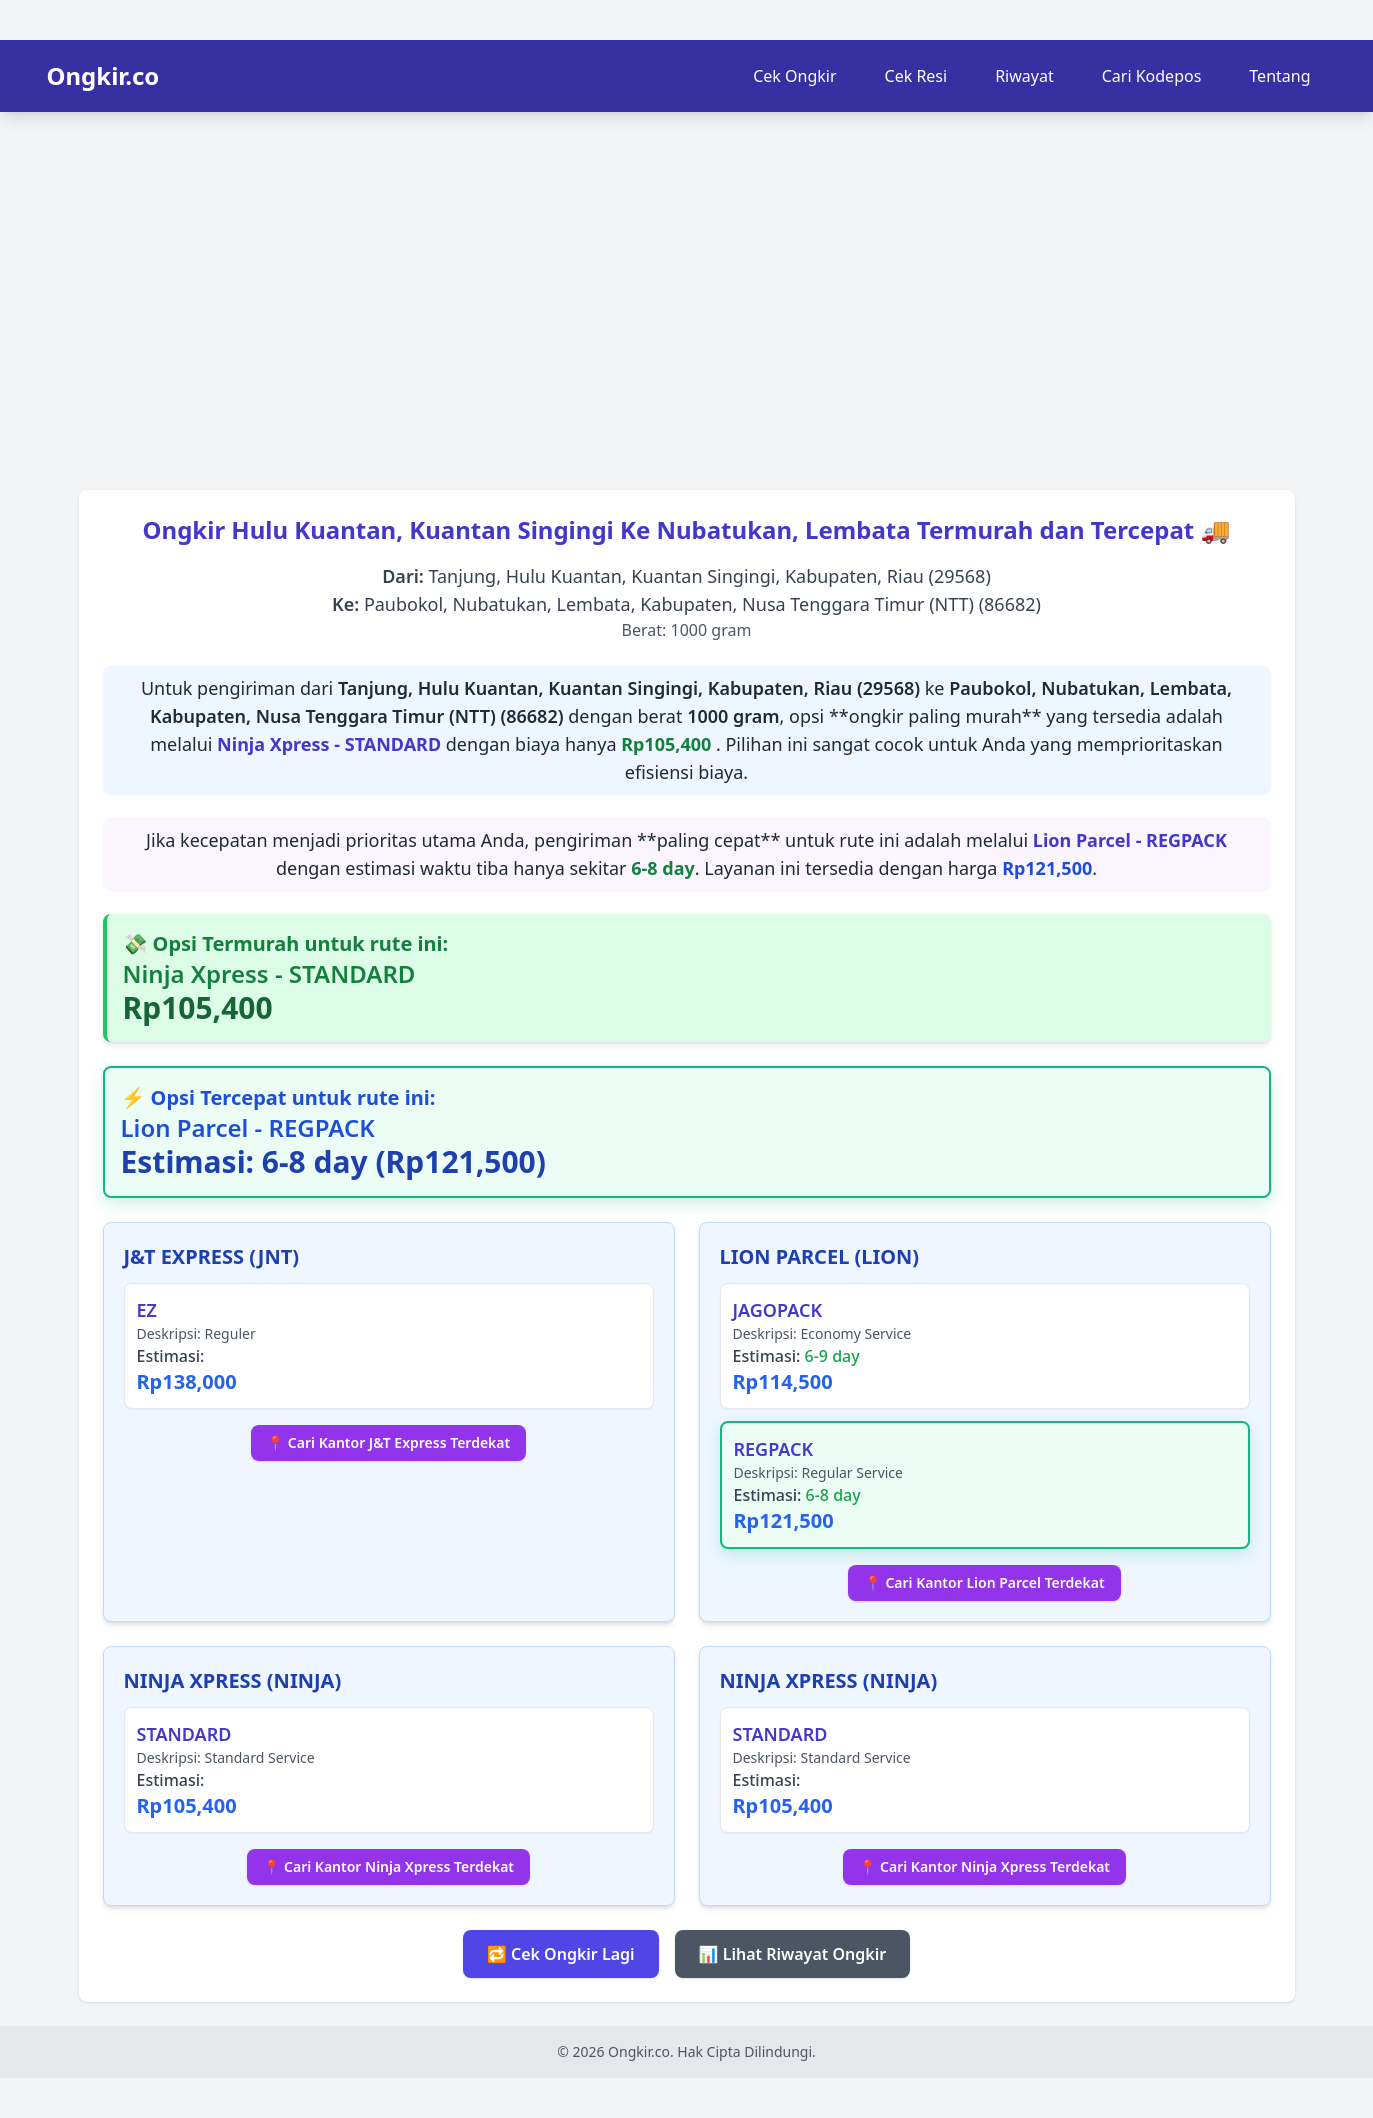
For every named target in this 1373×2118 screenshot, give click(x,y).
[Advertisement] (687, 294)
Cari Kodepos (1152, 76)
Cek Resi (916, 76)
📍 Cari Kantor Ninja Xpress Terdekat (388, 1866)
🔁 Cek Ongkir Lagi (561, 1954)
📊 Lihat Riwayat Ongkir (793, 1954)
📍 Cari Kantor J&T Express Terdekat (388, 1442)
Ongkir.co (103, 76)
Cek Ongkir (794, 76)
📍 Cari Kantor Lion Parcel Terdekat (984, 1582)
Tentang (1279, 76)
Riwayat (1024, 76)
